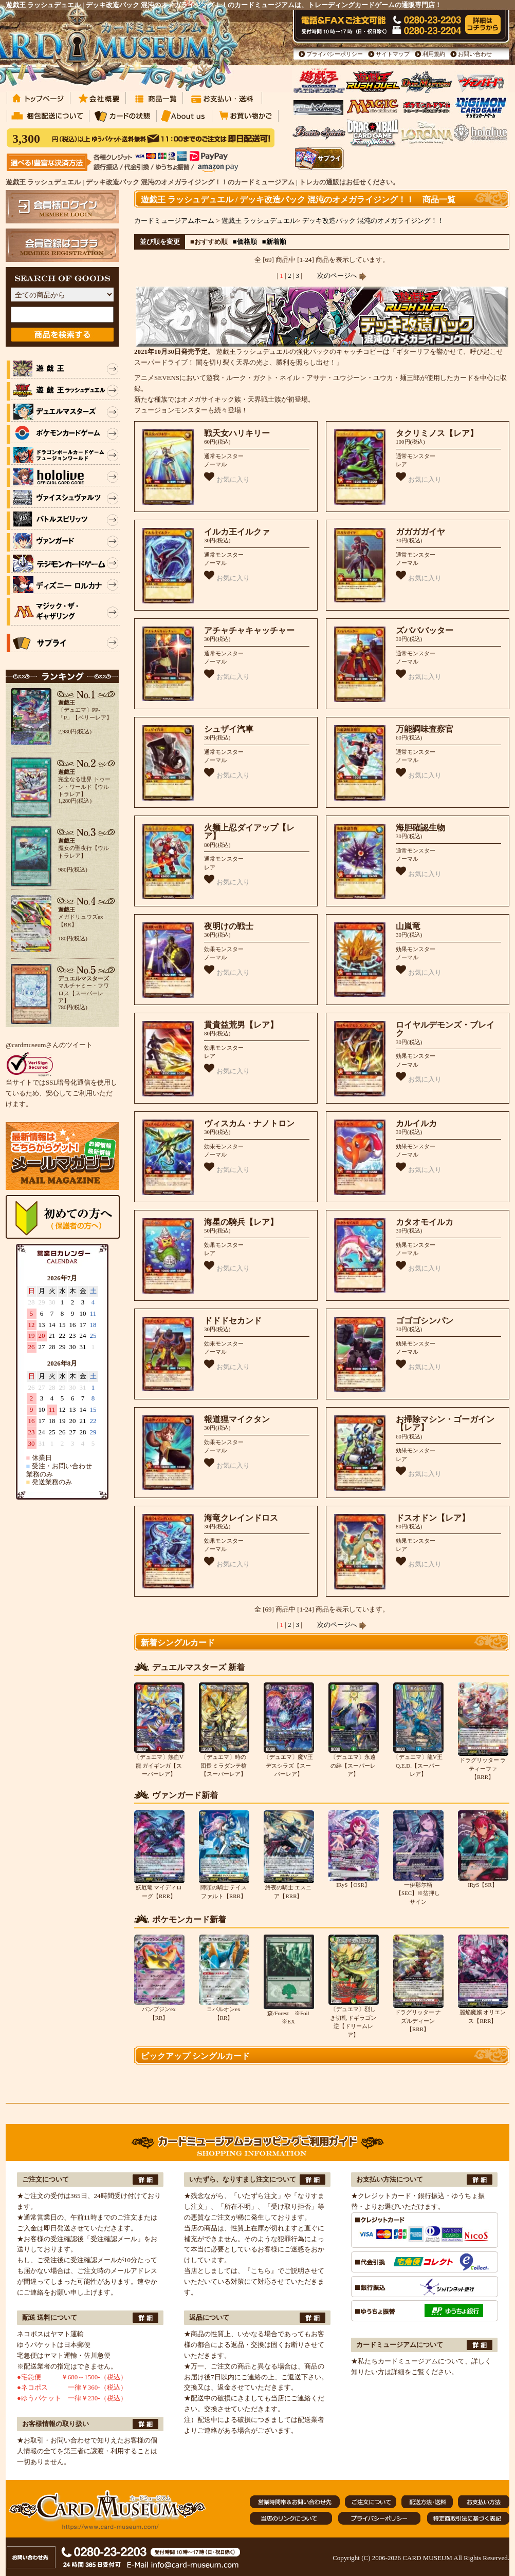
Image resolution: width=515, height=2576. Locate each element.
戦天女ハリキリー (237, 433)
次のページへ (341, 275)
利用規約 (433, 54)
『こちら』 (261, 2271)
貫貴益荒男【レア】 (241, 1024)
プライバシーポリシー (334, 54)
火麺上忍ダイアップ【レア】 (249, 832)
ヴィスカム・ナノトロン (249, 1123)
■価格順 (245, 241)
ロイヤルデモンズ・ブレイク (445, 1029)
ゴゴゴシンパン (424, 1320)
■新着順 (274, 241)
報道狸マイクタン (237, 1419)
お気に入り (227, 477)
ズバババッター (424, 630)
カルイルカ (416, 1123)
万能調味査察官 (424, 729)
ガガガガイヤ (420, 531)
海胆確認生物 (420, 827)
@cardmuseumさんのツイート (49, 1045)
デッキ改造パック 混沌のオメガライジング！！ (373, 220)
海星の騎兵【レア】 (241, 1222)
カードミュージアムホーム (174, 220)
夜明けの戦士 (228, 926)
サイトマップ (393, 54)
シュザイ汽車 (228, 729)
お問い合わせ (475, 54)
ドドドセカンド (233, 1320)
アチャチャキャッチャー (249, 630)
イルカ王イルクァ (237, 531)
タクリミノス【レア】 (437, 433)
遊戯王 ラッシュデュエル (259, 220)
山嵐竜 (408, 926)
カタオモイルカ (424, 1222)
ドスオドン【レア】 (433, 1517)
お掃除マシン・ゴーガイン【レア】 (445, 1423)
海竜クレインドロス (241, 1517)
